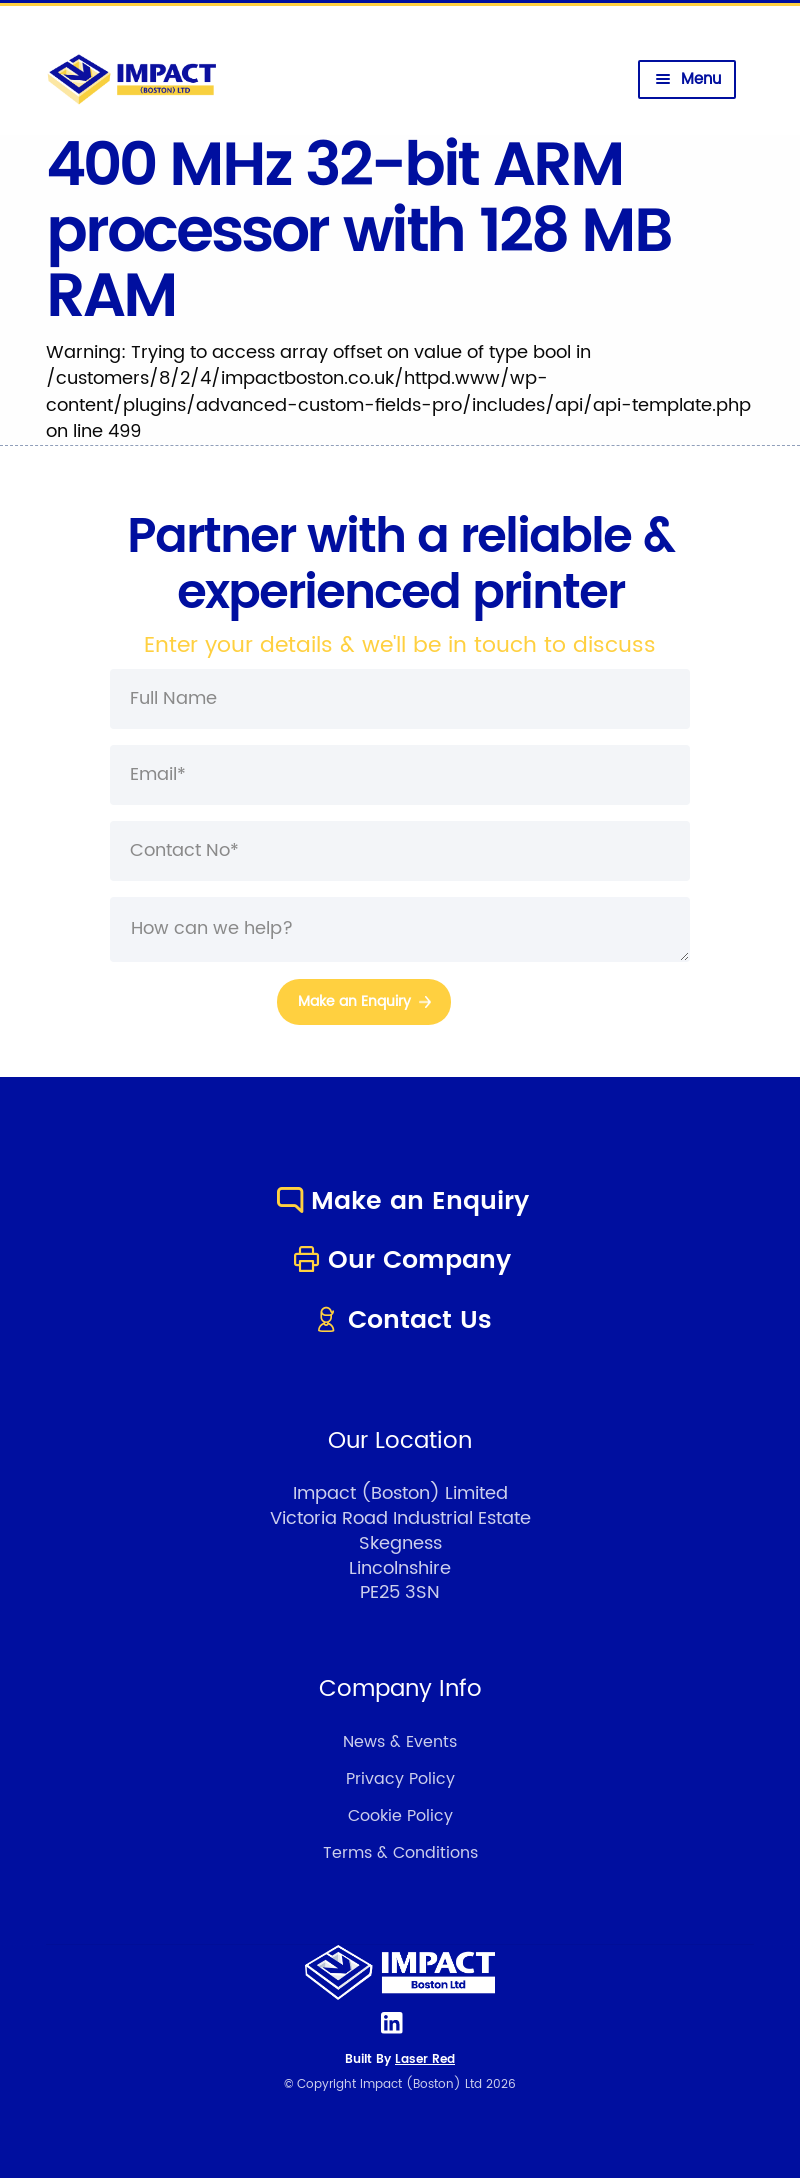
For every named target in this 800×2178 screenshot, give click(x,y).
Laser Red (425, 2059)
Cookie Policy (400, 1816)
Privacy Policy (400, 1779)
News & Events (400, 1742)
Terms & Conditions (400, 1853)
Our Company (400, 1260)
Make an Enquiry (400, 1201)
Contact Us (400, 1320)
